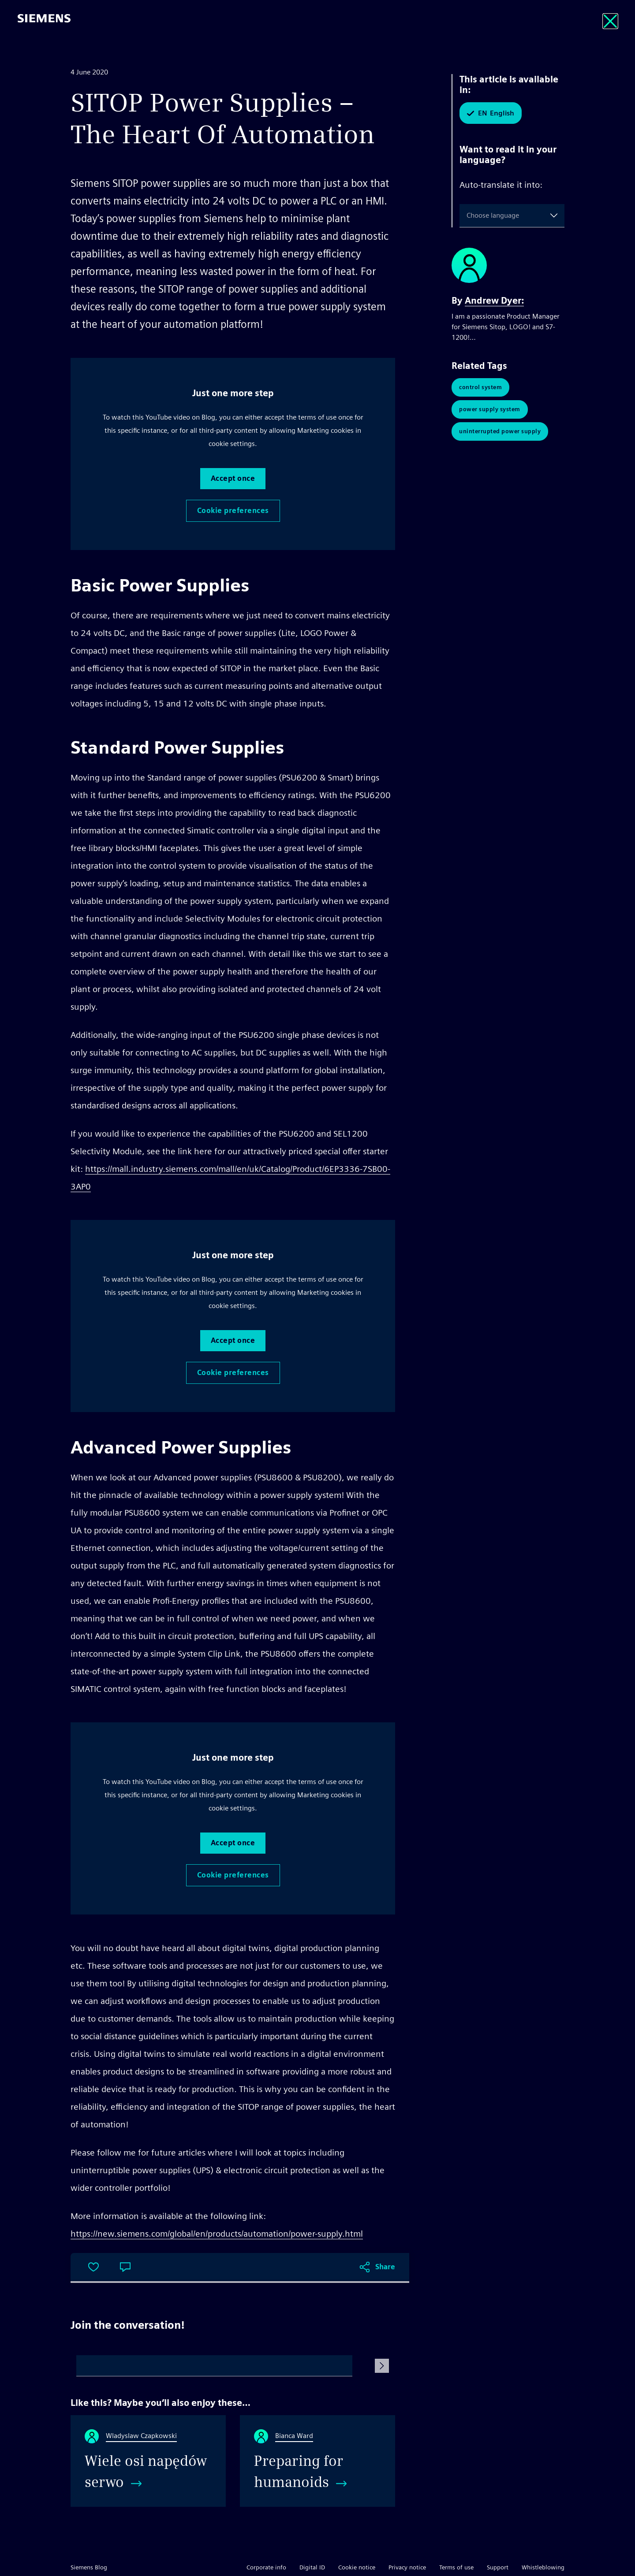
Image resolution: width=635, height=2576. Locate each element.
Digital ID (312, 2567)
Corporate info (266, 2567)
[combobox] (468, 215)
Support (497, 2567)
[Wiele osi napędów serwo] (148, 2461)
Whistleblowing (543, 2567)
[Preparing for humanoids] (317, 2461)
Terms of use (456, 2567)
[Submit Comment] (382, 2366)
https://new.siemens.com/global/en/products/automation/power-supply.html (217, 2233)
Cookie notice (356, 2567)
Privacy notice (407, 2567)
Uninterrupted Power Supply (500, 431)
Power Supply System (489, 409)
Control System (480, 387)
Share (385, 2267)
